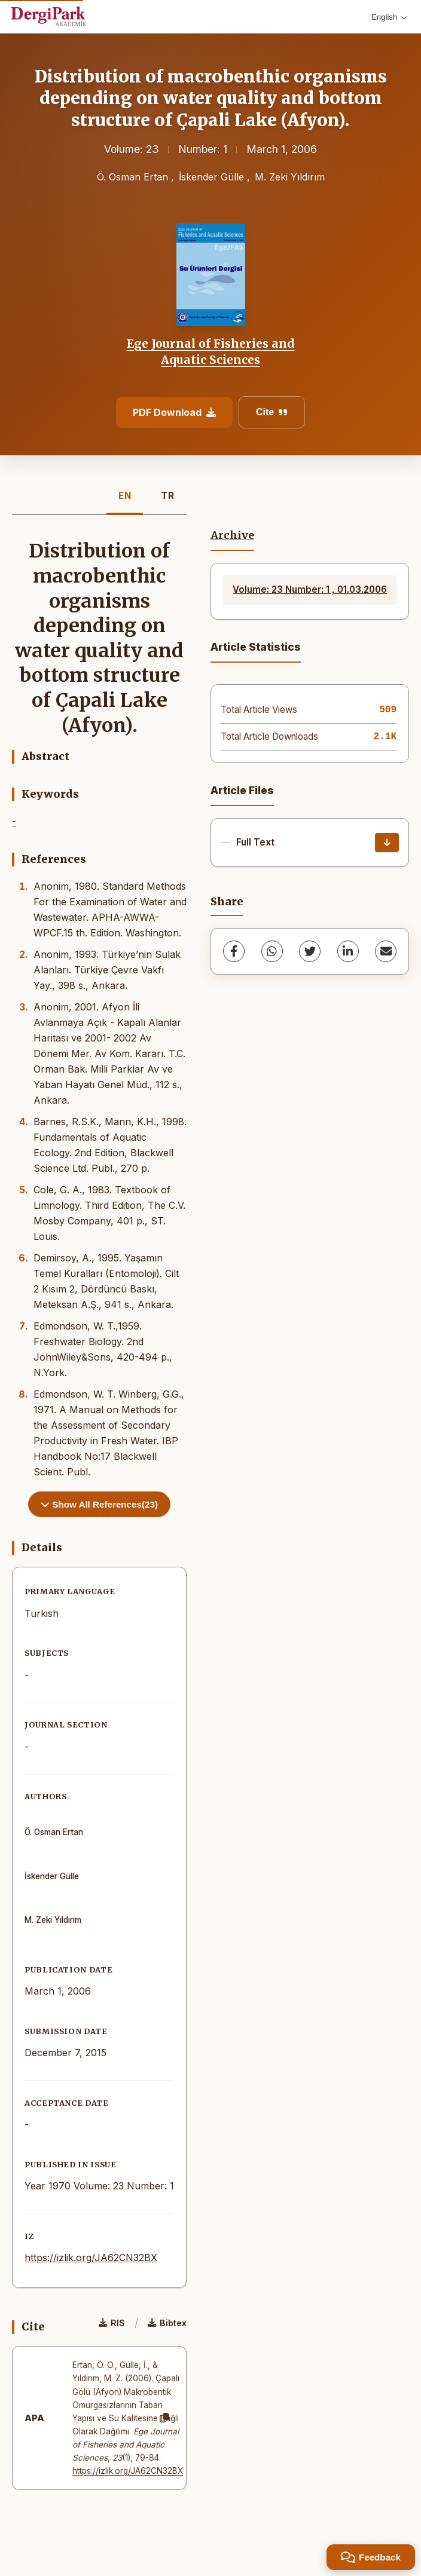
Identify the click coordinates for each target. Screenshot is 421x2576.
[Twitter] (310, 951)
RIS (112, 2323)
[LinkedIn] (348, 951)
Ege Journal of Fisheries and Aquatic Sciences (211, 351)
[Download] (387, 842)
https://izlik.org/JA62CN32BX (91, 2257)
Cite (272, 412)
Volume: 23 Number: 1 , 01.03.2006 (310, 589)
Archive (232, 535)
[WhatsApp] (272, 951)
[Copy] (164, 2418)
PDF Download (174, 412)
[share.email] (385, 951)
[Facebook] (234, 951)
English (389, 17)
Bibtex (167, 2323)
